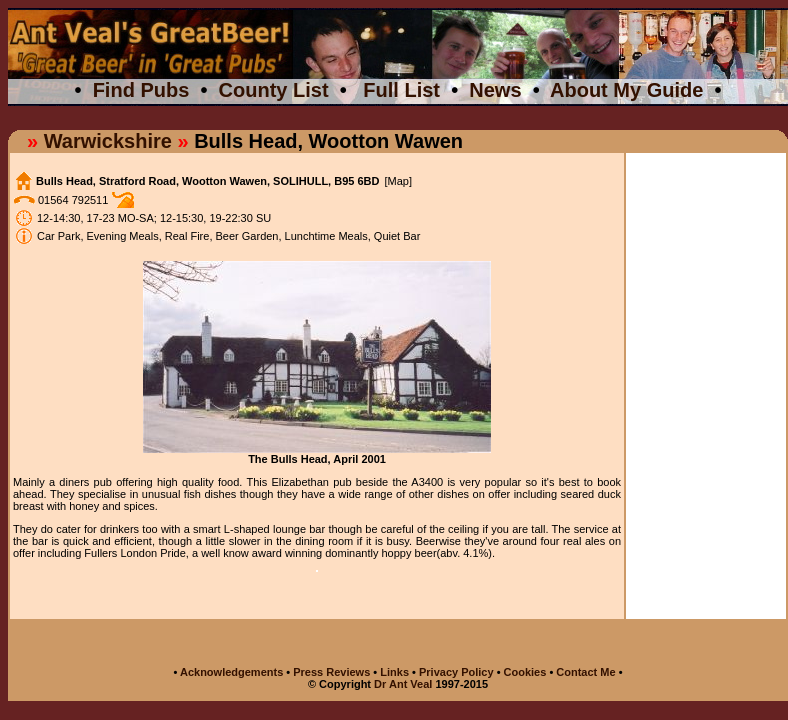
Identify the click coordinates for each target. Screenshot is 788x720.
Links (394, 672)
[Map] (398, 181)
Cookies (525, 672)
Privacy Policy (456, 672)
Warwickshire (108, 141)
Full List (401, 90)
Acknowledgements (231, 672)
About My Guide (626, 90)
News (495, 90)
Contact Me (587, 672)
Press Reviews (333, 672)
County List (274, 90)
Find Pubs (141, 90)
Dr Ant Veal (403, 684)
